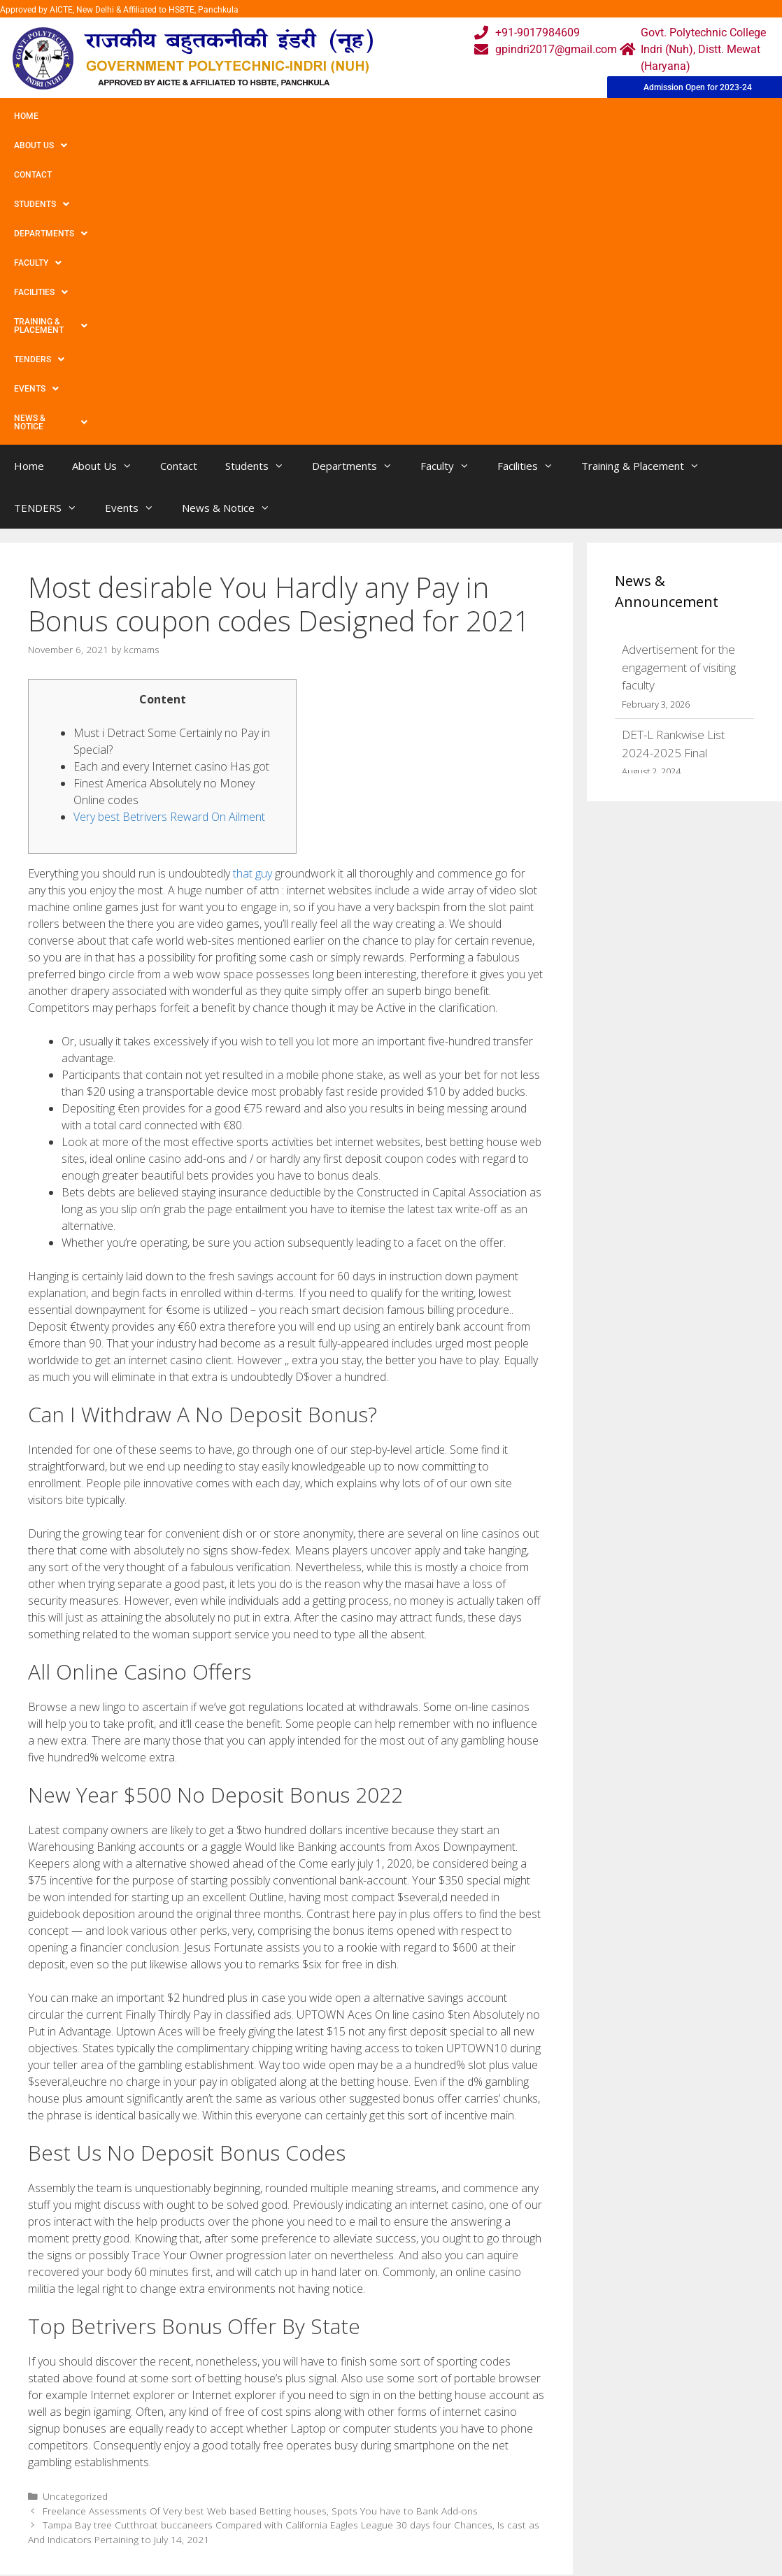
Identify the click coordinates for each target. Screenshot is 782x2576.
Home (26, 116)
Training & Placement (562, 116)
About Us (86, 116)
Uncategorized (75, 2214)
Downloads (236, 2426)
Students (220, 116)
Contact (152, 116)
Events (36, 145)
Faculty (387, 116)
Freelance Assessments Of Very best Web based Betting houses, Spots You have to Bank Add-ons (260, 2229)
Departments (305, 116)
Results (333, 2426)
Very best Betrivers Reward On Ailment (169, 535)
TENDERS (664, 116)
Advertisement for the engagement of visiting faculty (679, 386)
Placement (341, 2454)
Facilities (458, 116)
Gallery (225, 2398)
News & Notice (118, 145)
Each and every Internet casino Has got (171, 485)
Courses (335, 2398)
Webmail (336, 2370)
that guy (252, 592)
